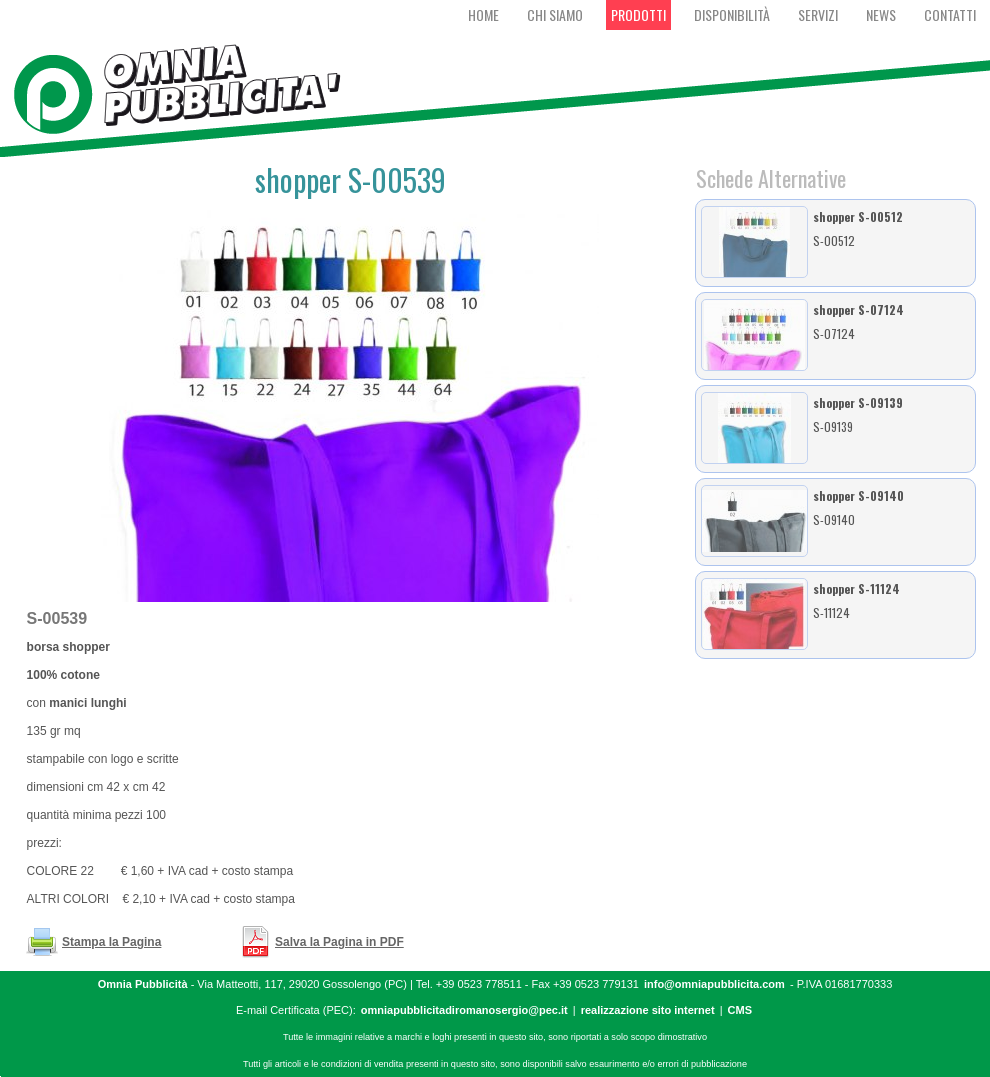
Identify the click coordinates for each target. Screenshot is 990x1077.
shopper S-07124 (858, 309)
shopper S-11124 (856, 588)
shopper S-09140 (858, 495)
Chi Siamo (555, 14)
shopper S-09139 (858, 402)
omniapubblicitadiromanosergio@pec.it (464, 1010)
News (881, 14)
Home (483, 14)
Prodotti (638, 14)
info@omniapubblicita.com (714, 984)
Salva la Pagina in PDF (339, 942)
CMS (740, 1010)
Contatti (950, 14)
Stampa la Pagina (111, 942)
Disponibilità (732, 14)
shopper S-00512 (858, 216)
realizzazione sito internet (648, 1010)
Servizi (818, 14)
